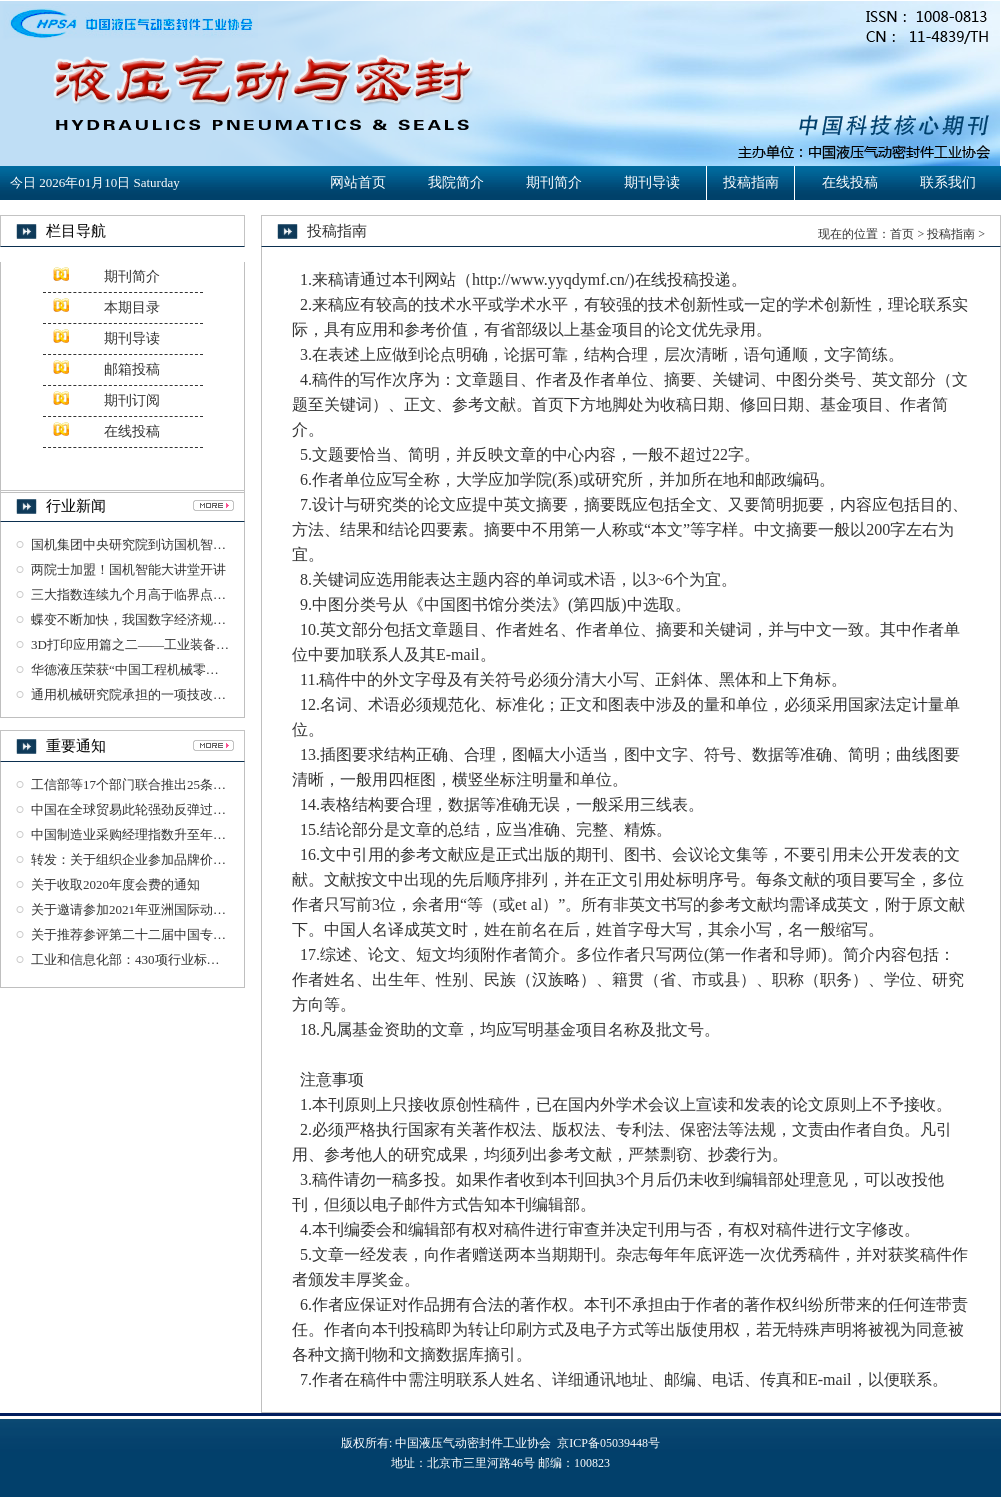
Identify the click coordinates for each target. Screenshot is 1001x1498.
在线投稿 (850, 182)
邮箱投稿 (132, 369)
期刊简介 (554, 182)
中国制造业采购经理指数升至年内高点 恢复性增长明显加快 (201, 834)
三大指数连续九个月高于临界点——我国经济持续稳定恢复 (200, 594)
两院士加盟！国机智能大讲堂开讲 (128, 569)
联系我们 (948, 182)
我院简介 (456, 182)
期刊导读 (652, 182)
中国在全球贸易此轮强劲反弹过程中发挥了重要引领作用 (193, 809)
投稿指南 (751, 182)
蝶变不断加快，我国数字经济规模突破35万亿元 (167, 619)
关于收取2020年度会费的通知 (115, 884)
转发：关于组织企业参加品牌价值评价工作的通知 (174, 859)
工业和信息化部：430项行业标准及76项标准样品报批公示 (197, 959)
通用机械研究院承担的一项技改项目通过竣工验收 (174, 694)
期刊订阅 (132, 400)
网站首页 (358, 182)
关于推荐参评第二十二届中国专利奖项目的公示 (167, 934)
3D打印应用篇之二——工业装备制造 (136, 644)
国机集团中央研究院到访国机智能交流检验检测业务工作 (193, 544)
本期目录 (132, 307)
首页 (902, 234)
